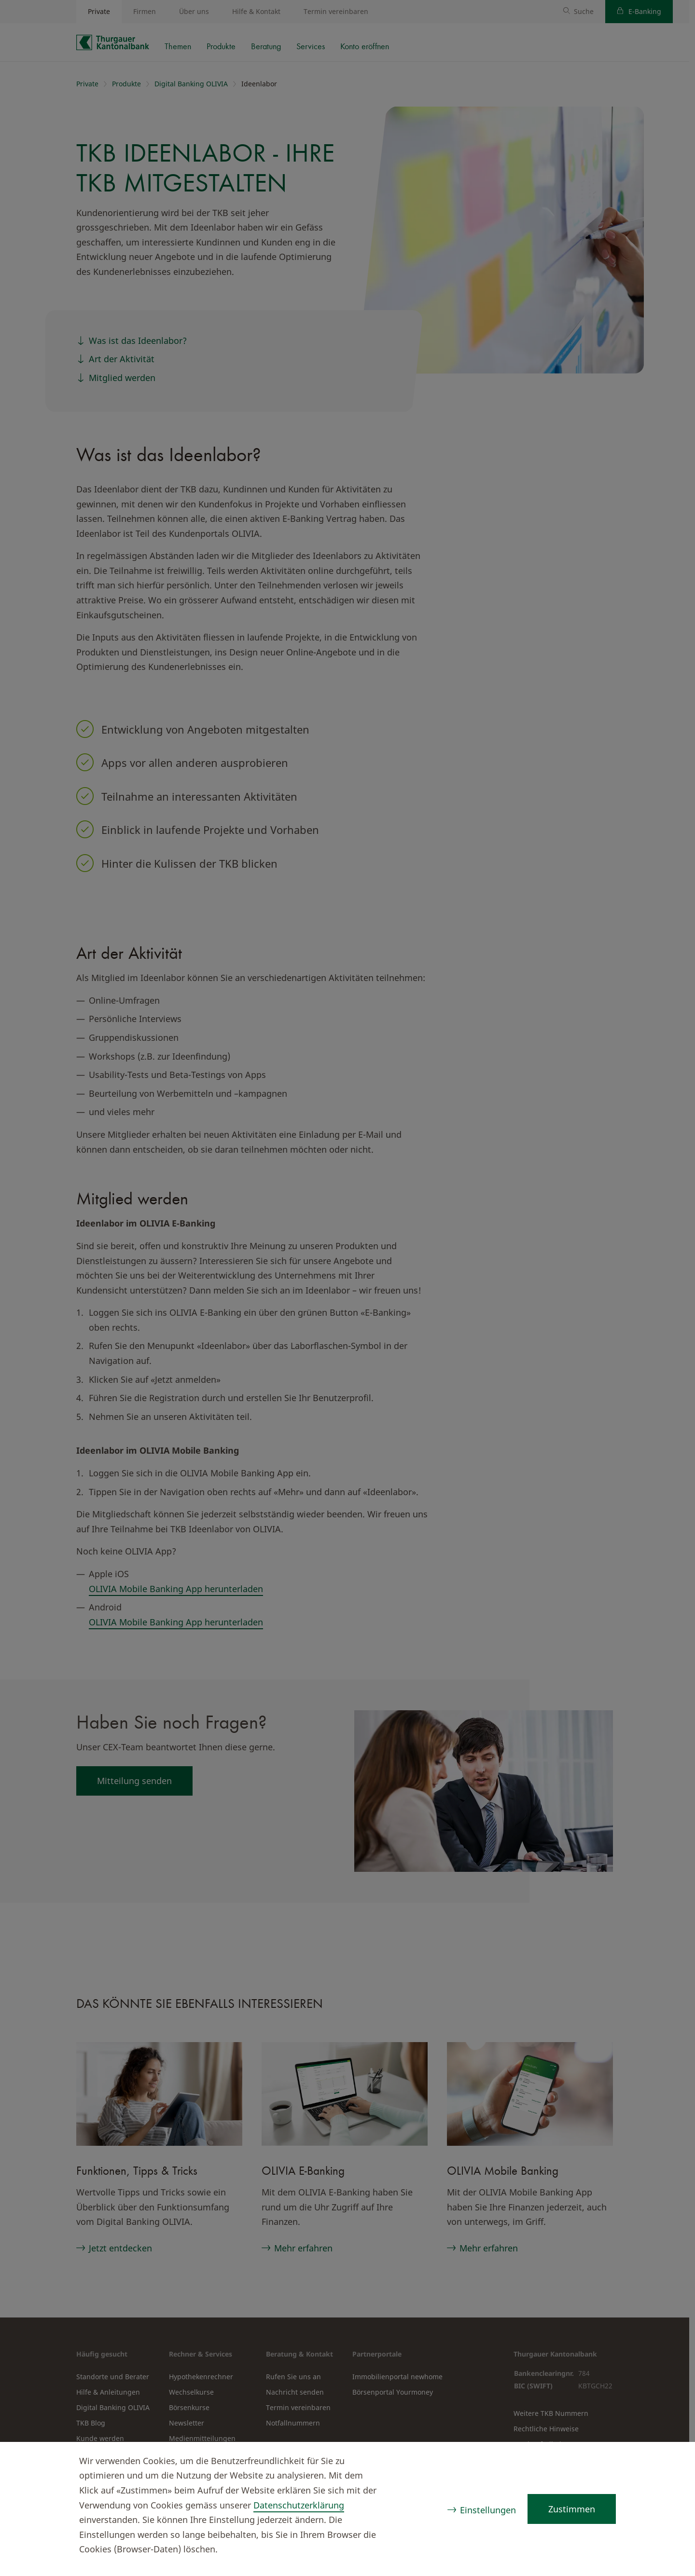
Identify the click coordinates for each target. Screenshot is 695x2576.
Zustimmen (571, 2509)
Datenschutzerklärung (298, 2505)
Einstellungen (488, 2510)
